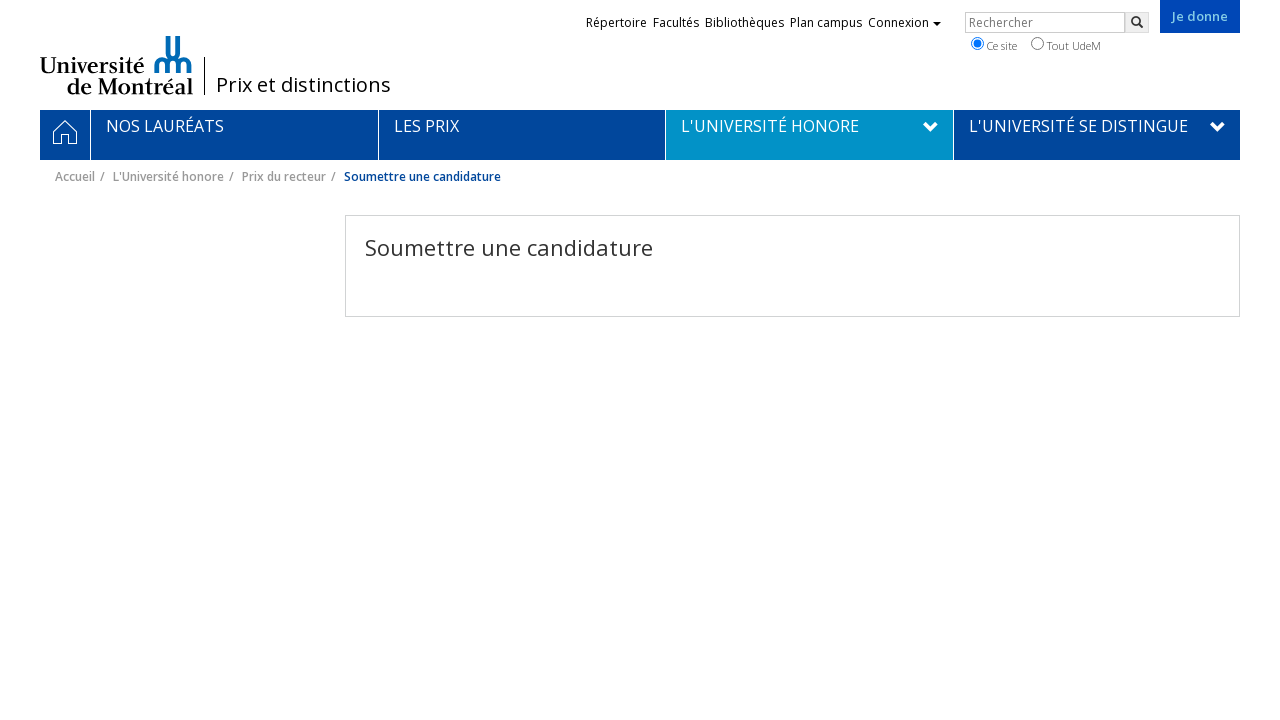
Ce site (994, 45)
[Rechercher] (1137, 22)
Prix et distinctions (303, 85)
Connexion (904, 22)
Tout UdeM (1066, 45)
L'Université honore (168, 176)
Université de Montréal (116, 65)
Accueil (75, 176)
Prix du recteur (284, 176)
